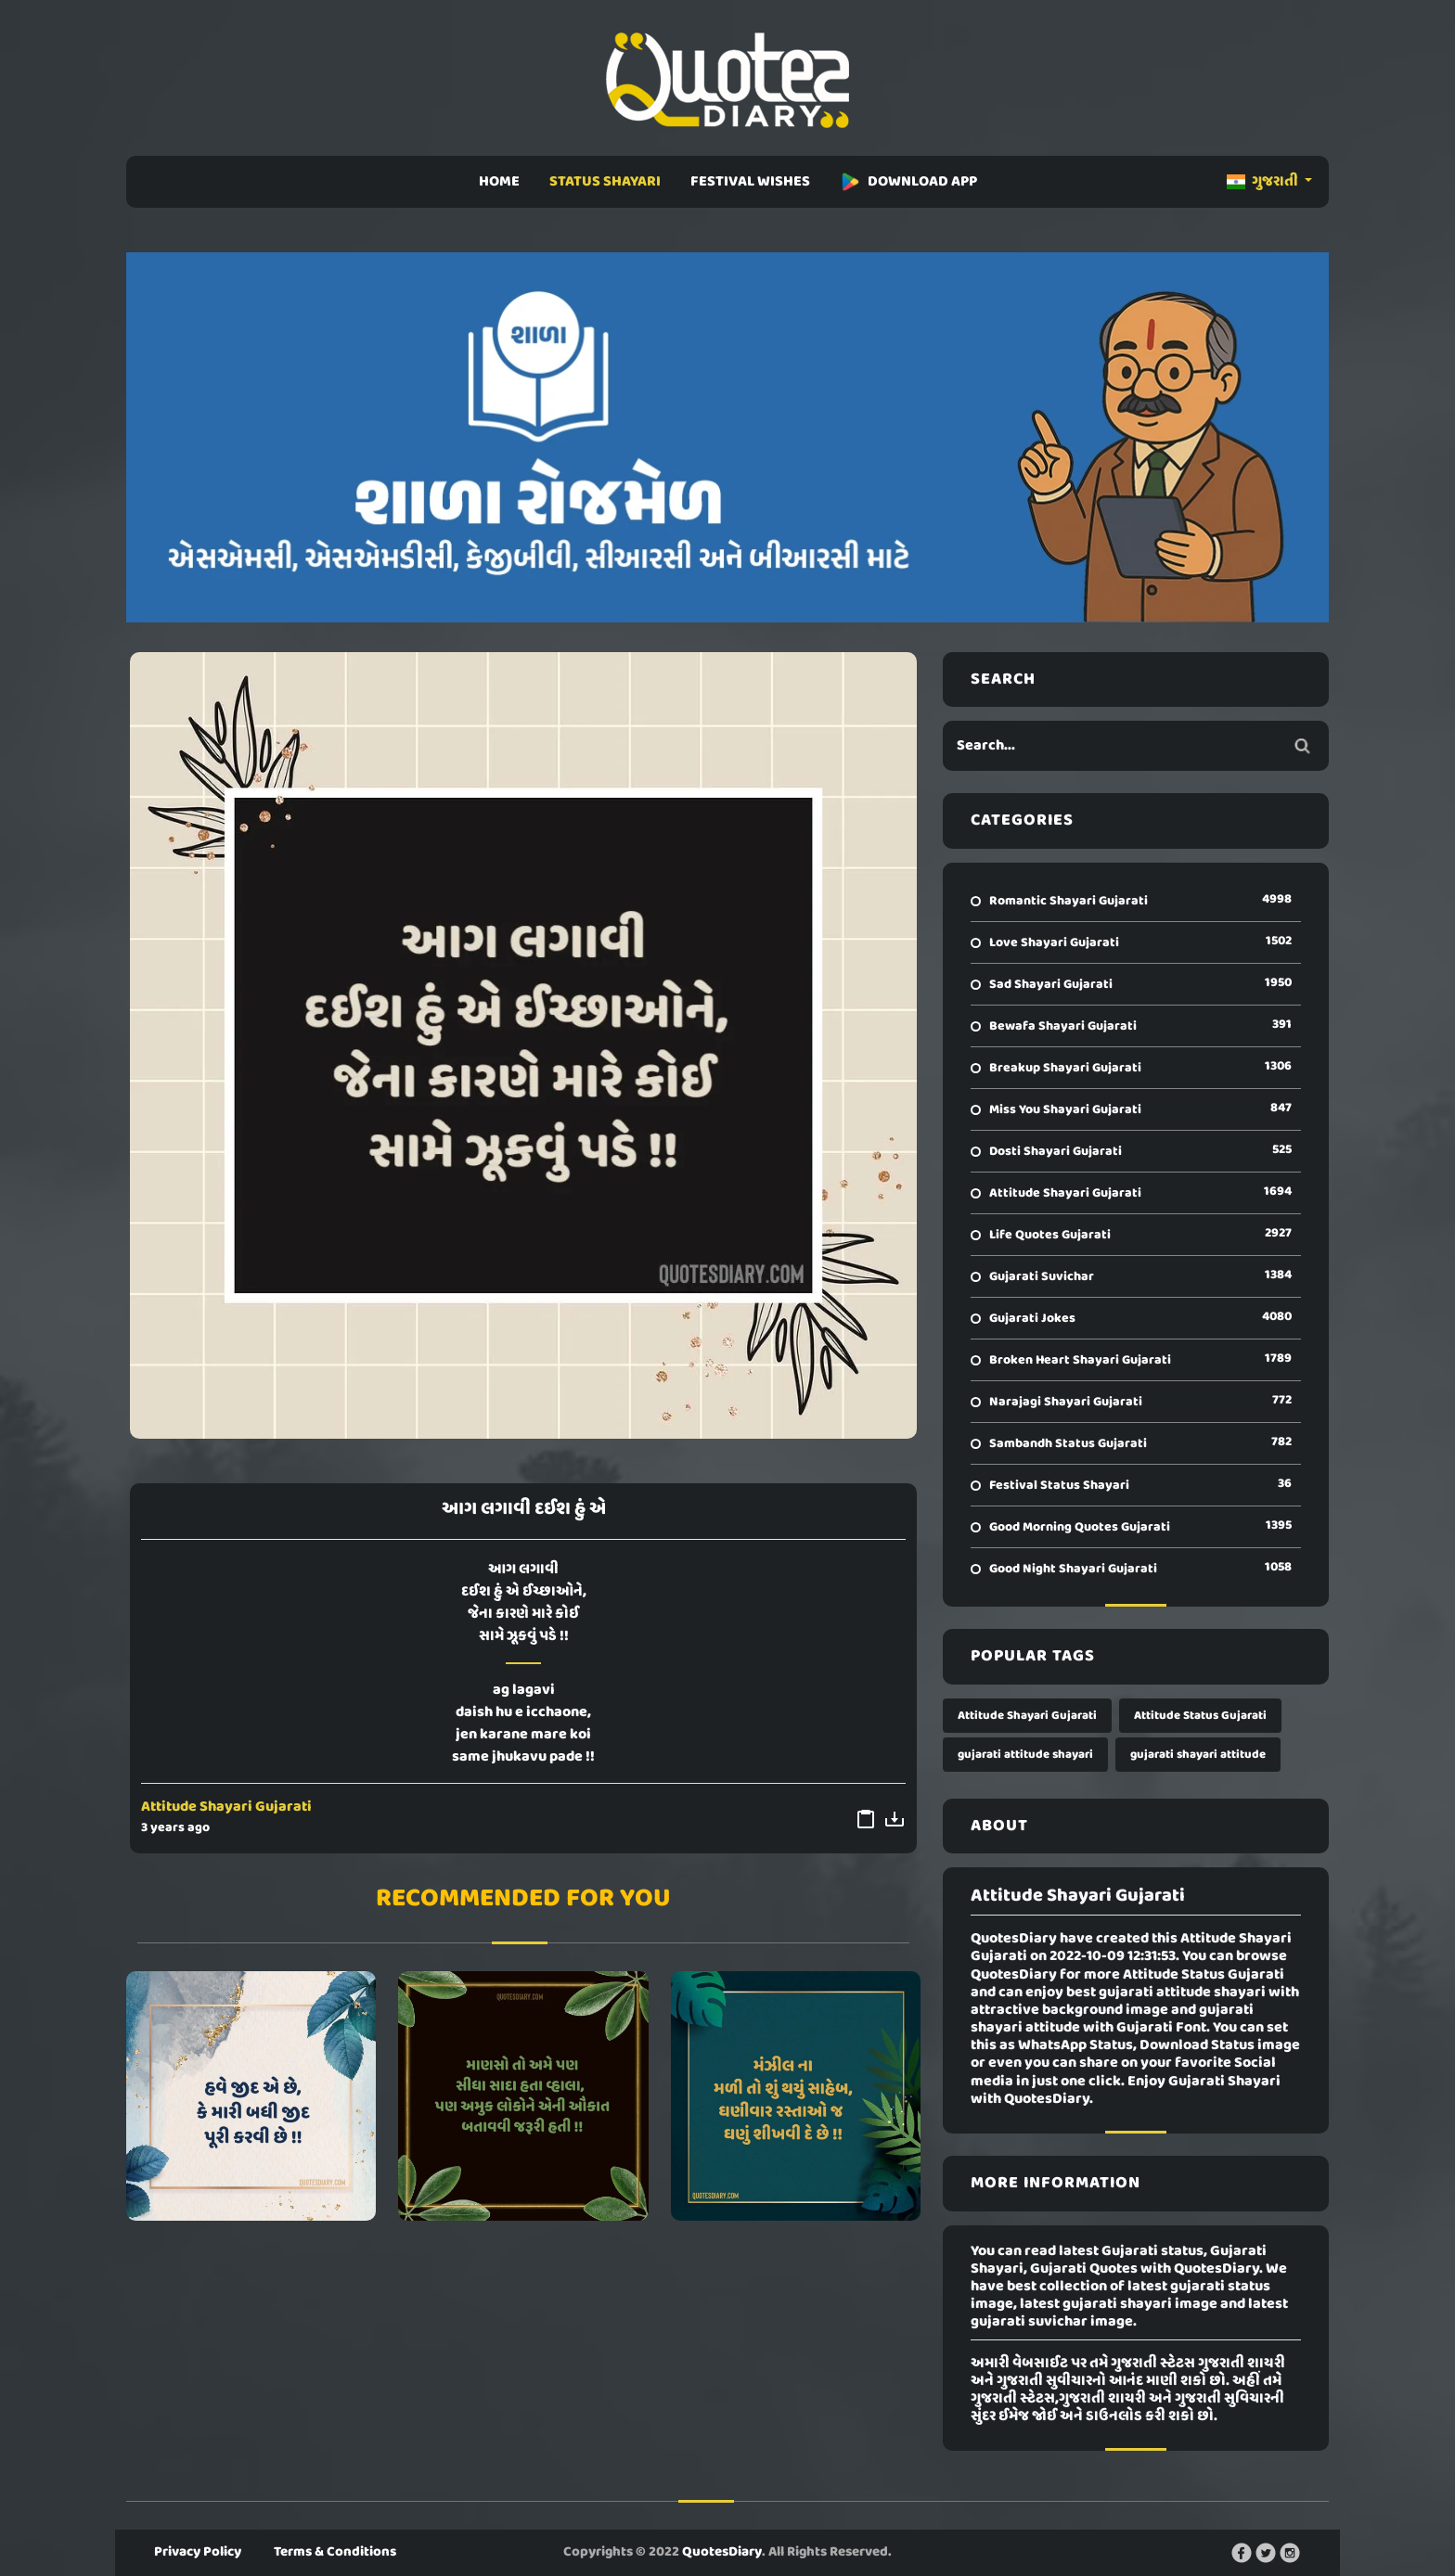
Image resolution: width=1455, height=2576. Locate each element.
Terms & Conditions (335, 2552)
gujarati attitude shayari (1025, 1754)
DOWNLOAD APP (908, 182)
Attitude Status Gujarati (1200, 1715)
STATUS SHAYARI (605, 182)
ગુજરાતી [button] (1264, 182)
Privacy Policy (197, 2552)
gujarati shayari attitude (1198, 1754)
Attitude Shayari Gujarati (226, 1807)
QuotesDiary (722, 2552)
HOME (499, 182)
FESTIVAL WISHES (750, 182)
